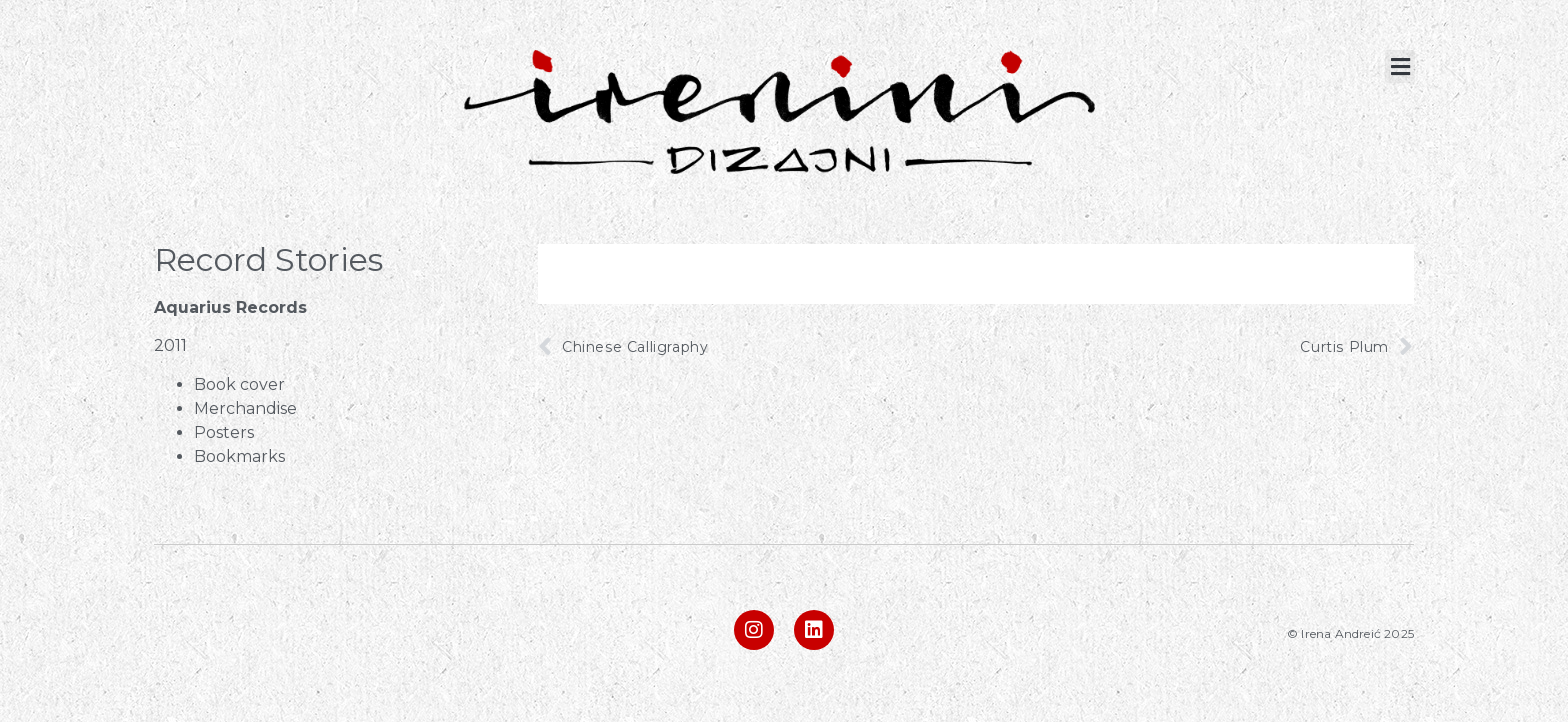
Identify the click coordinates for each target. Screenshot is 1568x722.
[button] (1400, 66)
